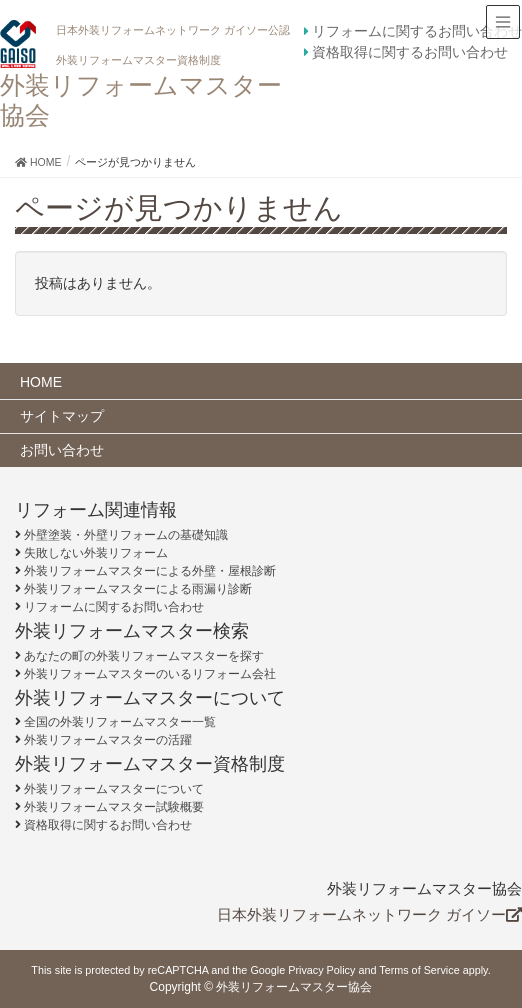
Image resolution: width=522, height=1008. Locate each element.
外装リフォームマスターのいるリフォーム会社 (150, 674)
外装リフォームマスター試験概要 (114, 807)
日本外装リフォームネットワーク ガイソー (369, 915)
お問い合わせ (62, 450)
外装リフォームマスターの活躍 (108, 740)
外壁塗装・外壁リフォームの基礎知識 (126, 535)
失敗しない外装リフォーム (96, 553)
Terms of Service (419, 970)
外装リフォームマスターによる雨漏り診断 (138, 589)
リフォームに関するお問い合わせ (417, 31)
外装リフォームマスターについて (114, 789)
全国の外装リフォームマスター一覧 (120, 722)
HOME (41, 382)
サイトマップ (62, 416)
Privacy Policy (321, 970)
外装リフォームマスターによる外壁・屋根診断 (150, 571)
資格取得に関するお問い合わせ (410, 52)
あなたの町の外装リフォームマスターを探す (144, 656)
